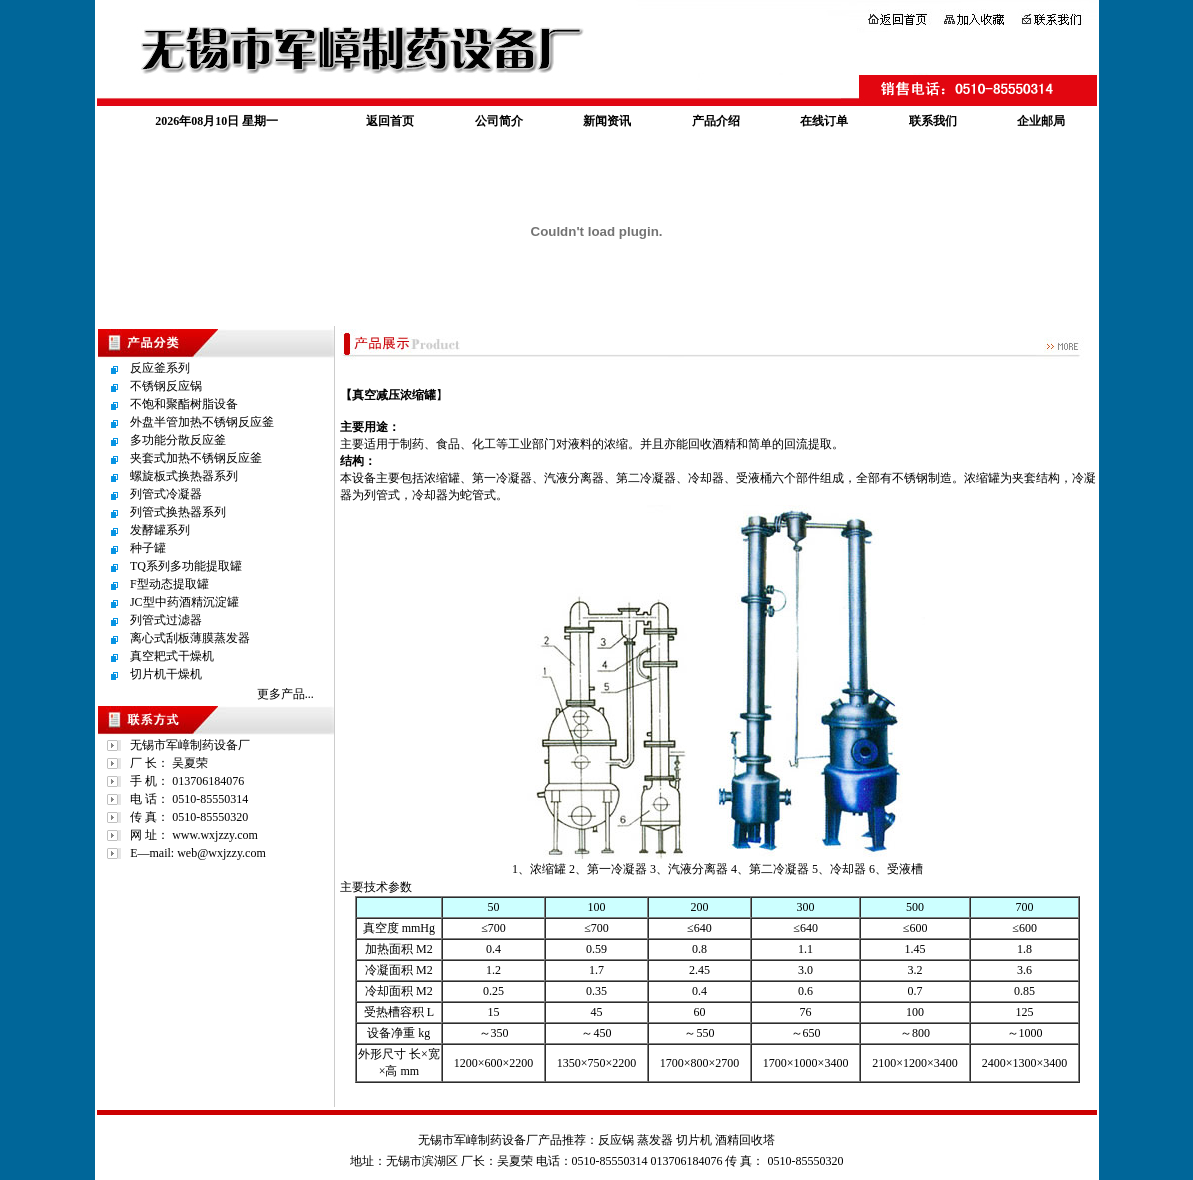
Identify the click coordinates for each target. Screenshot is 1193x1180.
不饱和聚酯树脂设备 (184, 404)
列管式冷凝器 (166, 494)
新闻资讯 (607, 121)
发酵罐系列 (160, 530)
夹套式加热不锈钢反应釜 (196, 458)
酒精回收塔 (745, 1140)
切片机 (694, 1140)
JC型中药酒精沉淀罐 (184, 602)
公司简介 (499, 121)
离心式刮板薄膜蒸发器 (190, 638)
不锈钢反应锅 (166, 386)
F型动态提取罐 (169, 584)
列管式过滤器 (166, 620)
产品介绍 (716, 121)
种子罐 (148, 548)
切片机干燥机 (166, 674)
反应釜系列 (160, 368)
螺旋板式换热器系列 (184, 476)
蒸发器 (655, 1140)
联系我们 (933, 121)
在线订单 (824, 121)
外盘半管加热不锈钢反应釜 (202, 422)
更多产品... (285, 694)
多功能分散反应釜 (178, 440)
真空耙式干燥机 (172, 656)
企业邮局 (1041, 121)
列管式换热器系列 (178, 512)
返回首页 (390, 121)
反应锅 (616, 1140)
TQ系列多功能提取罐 (186, 566)
